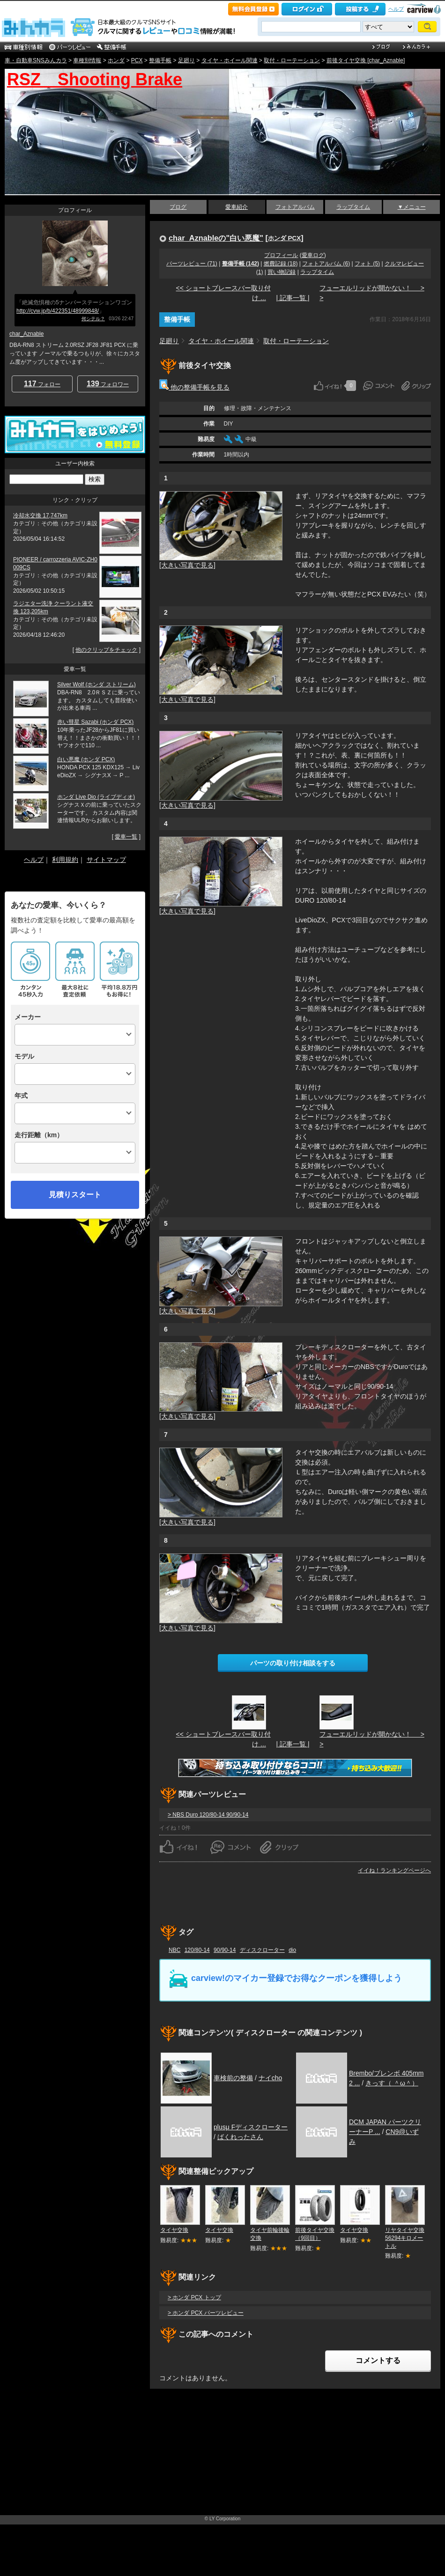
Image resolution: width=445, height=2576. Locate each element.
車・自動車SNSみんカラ (36, 60)
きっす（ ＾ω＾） (391, 2083)
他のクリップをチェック (106, 650)
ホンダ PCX (284, 238)
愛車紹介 (236, 207)
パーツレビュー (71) (191, 263)
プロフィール (281, 255)
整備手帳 (160, 60)
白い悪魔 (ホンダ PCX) (86, 759)
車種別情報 (87, 60)
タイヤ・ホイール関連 (229, 60)
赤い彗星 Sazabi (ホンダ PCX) (95, 722)
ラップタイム (353, 207)
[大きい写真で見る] (187, 565)
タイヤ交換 (174, 2230)
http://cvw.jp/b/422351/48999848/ (57, 311)
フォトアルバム (295, 207)
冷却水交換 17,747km (40, 515)
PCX (137, 60)
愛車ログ (313, 255)
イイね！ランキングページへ (394, 1870)
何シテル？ (93, 318)
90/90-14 (225, 1950)
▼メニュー (412, 207)
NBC (174, 1950)
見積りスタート (75, 1195)
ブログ (178, 207)
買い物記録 (281, 272)
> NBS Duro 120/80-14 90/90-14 (208, 1814)
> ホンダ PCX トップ (194, 2297)
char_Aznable (26, 334)
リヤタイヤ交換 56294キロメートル (404, 2238)
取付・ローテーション (292, 60)
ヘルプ (396, 9)
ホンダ (116, 60)
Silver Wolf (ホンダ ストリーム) (96, 684)
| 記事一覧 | (292, 298)
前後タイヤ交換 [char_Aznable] (365, 60)
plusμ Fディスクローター (251, 2127)
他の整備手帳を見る (194, 387)
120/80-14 (197, 1950)
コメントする (378, 2360)
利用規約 (65, 859)
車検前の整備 (233, 2078)
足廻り (186, 60)
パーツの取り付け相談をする (292, 1663)
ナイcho (270, 2078)
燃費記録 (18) (281, 263)
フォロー (42, 384)
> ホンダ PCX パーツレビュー (206, 2313)
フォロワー (108, 384)
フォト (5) (367, 263)
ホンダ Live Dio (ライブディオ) (96, 797)
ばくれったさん (240, 2137)
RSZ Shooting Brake (94, 79)
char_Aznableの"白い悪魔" (216, 238)
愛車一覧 (126, 836)
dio (292, 1950)
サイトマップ (106, 859)
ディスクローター (262, 1950)
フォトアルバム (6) (326, 263)
